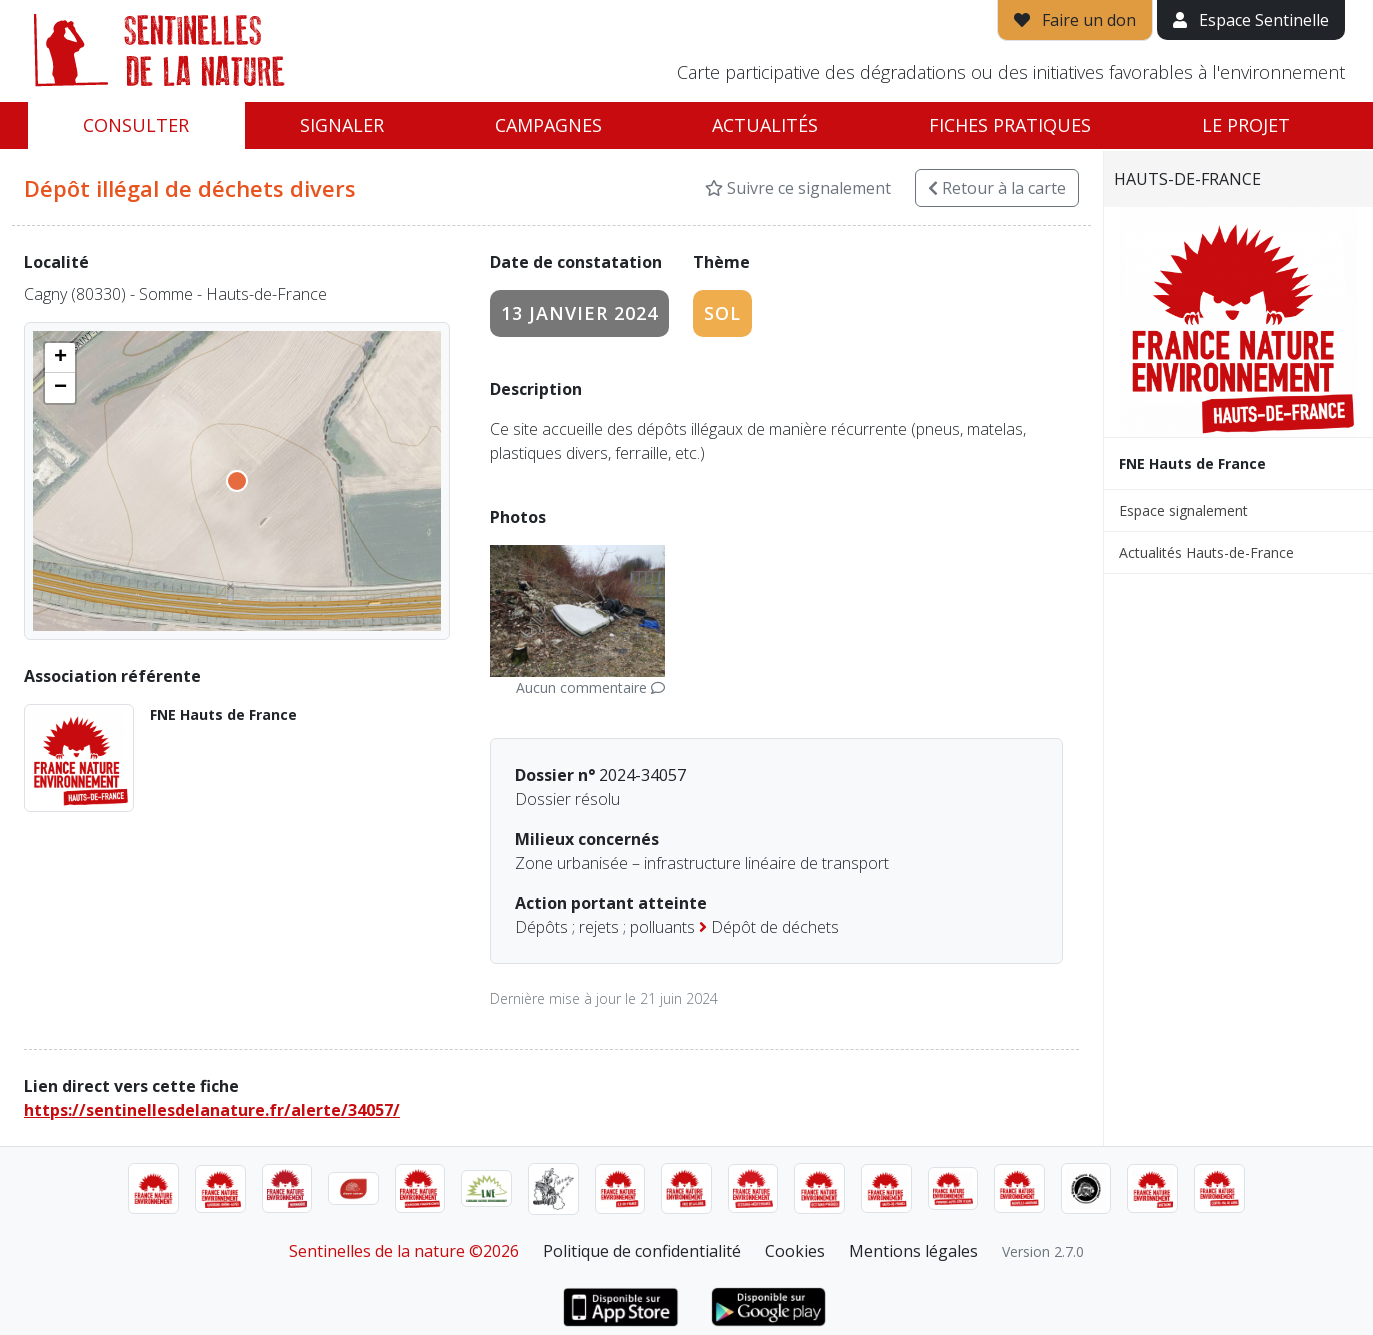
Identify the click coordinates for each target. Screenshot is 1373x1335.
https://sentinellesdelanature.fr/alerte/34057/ (212, 1110)
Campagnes (548, 125)
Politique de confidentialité (642, 1251)
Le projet (1246, 125)
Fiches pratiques (1010, 125)
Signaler (342, 125)
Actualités (765, 125)
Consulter (136, 125)
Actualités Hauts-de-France (1206, 552)
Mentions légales (913, 1251)
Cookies (795, 1251)
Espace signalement (1183, 510)
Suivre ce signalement (798, 188)
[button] (60, 358)
